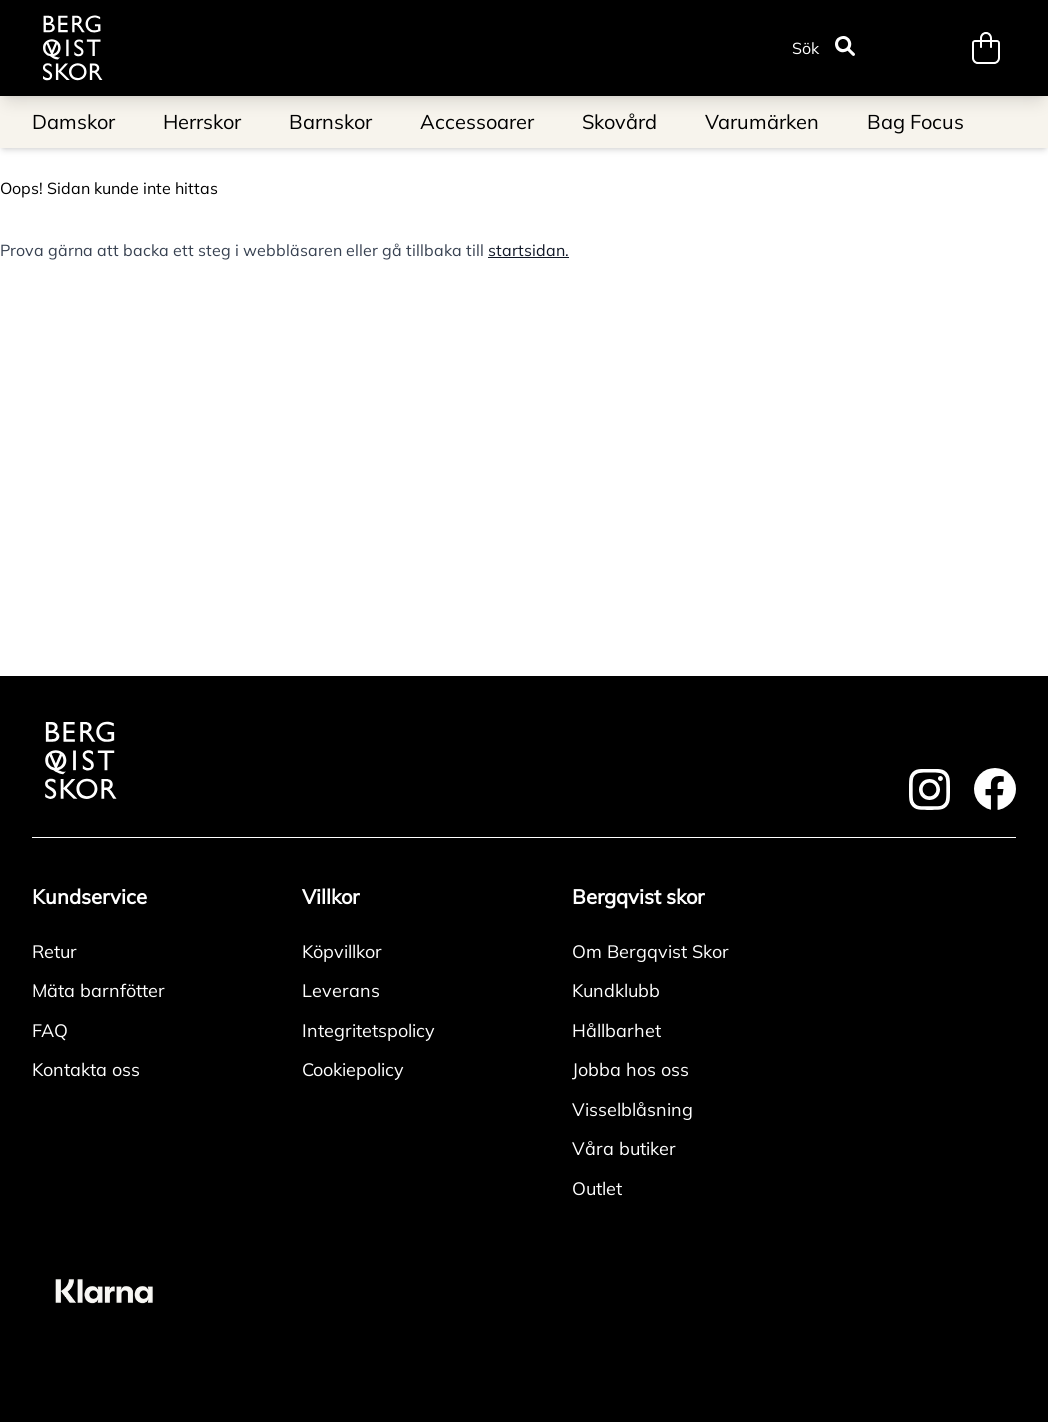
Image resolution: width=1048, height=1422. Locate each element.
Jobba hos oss (630, 1069)
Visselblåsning (632, 1109)
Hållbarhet (616, 1030)
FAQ (50, 1030)
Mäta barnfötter (98, 990)
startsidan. (528, 250)
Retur (54, 951)
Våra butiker (624, 1148)
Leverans (341, 990)
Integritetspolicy (368, 1030)
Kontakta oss (86, 1069)
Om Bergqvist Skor (650, 951)
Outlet (597, 1188)
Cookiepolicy (353, 1069)
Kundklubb (616, 990)
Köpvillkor (342, 951)
